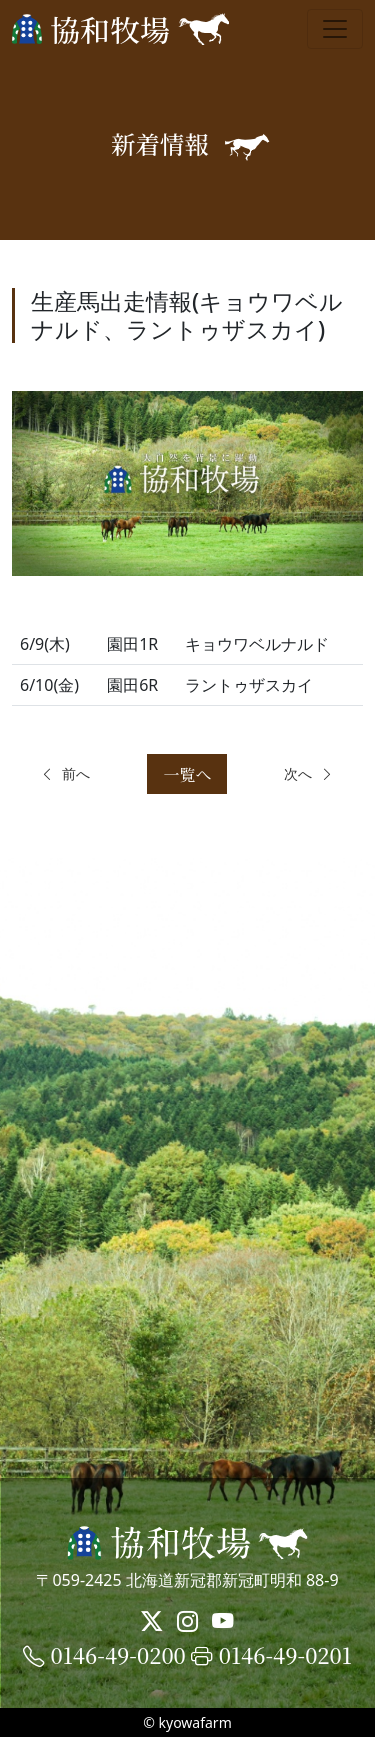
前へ (65, 773)
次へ (309, 773)
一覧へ (187, 774)
